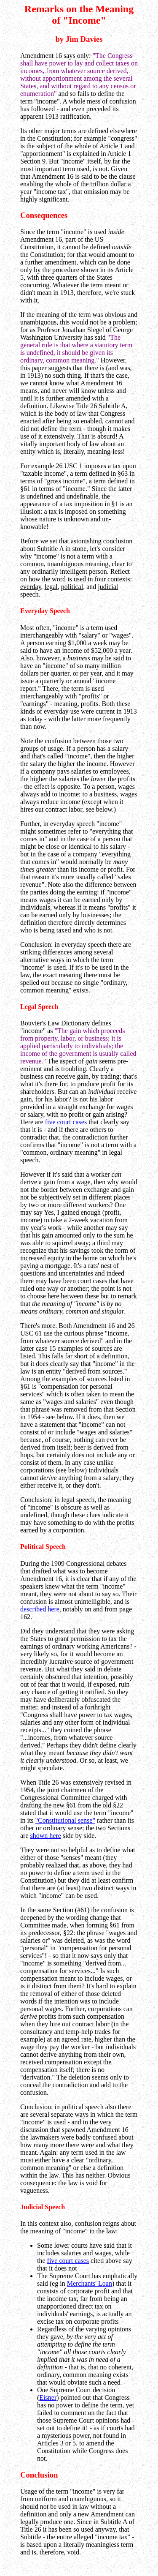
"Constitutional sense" (65, 1820)
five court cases (66, 1122)
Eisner (47, 2397)
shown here (45, 1835)
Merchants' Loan (89, 2283)
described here (39, 1609)
